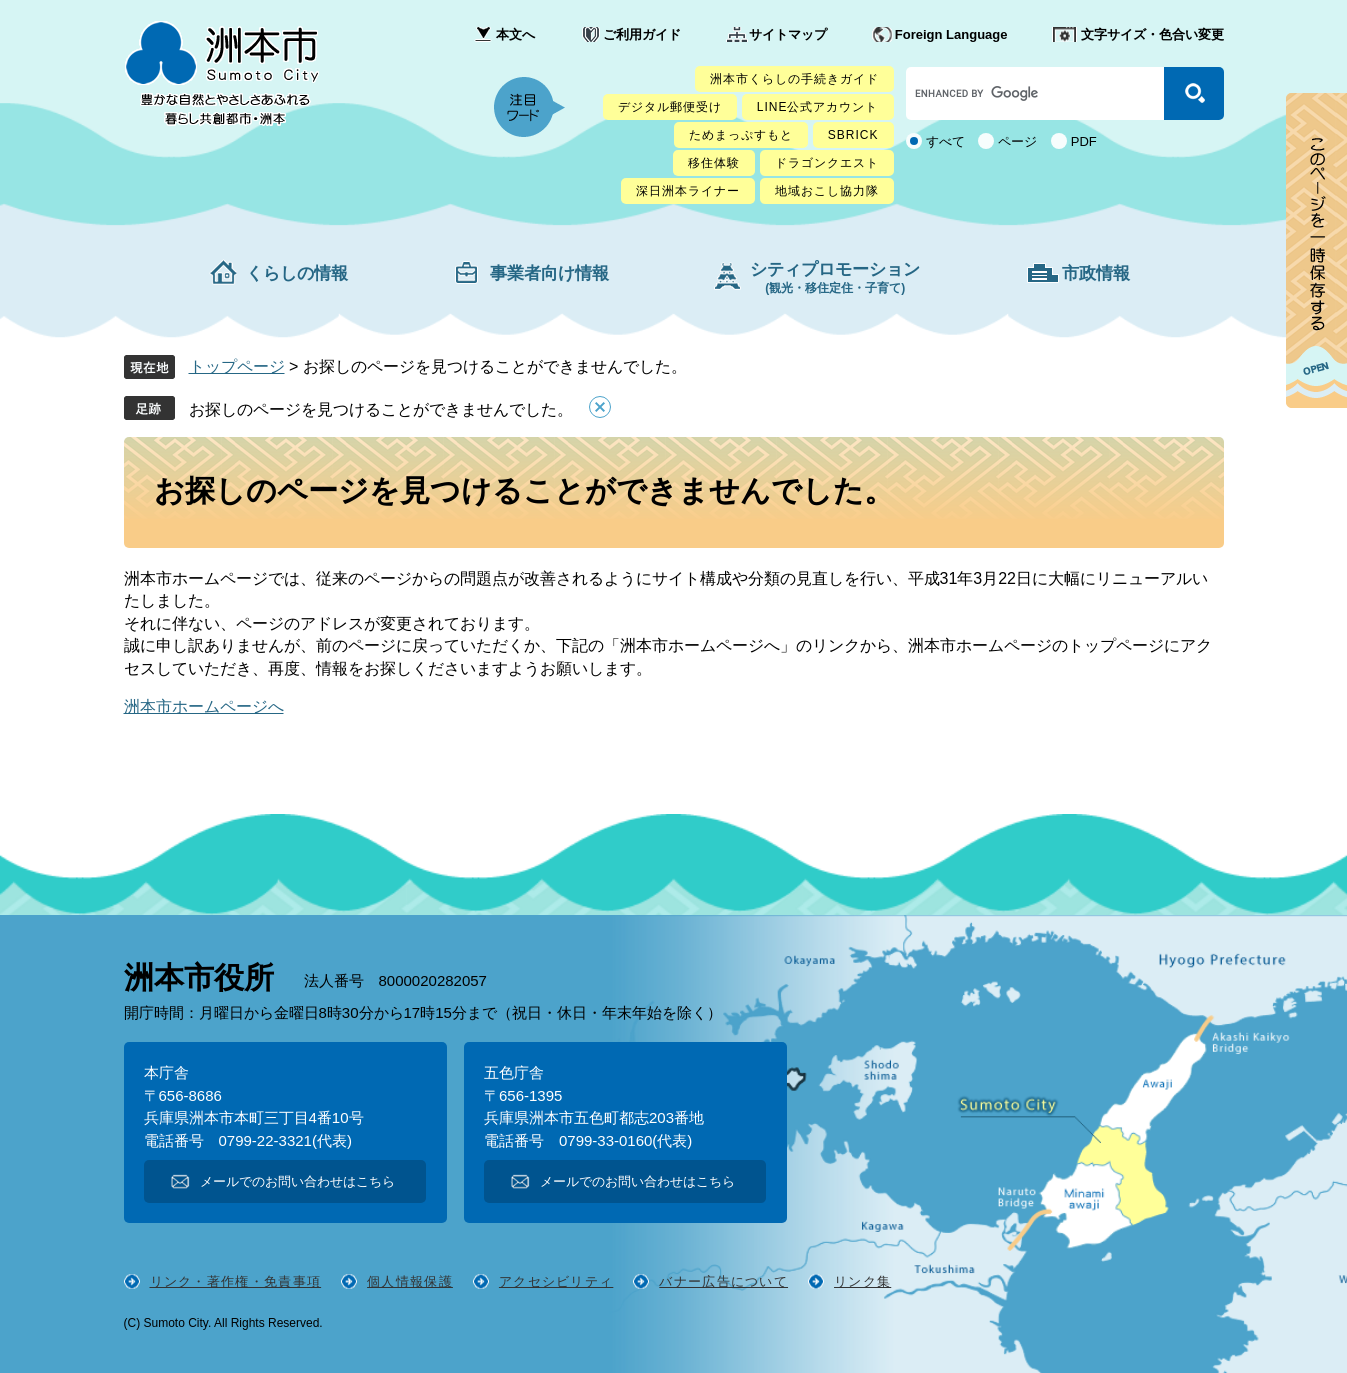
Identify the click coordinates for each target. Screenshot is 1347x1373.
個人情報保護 (410, 1281)
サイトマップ (788, 34)
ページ (1017, 141)
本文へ (515, 34)
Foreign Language (951, 34)
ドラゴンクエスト (827, 163)
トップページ (237, 366)
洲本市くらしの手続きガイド (794, 79)
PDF (1084, 141)
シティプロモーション (835, 277)
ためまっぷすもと (741, 135)
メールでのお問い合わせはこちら (297, 1181)
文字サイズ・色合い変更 (1152, 34)
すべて (945, 141)
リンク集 (862, 1281)
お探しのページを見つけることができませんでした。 (381, 409)
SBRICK (853, 135)
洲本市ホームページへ (204, 706)
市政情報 (1096, 273)
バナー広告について (723, 1281)
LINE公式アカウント (818, 107)
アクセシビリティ (556, 1281)
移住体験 (714, 163)
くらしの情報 (297, 273)
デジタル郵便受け (670, 107)
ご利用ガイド (642, 34)
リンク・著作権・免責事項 (236, 1281)
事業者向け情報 (549, 273)
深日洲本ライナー (688, 191)
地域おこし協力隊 (827, 191)
